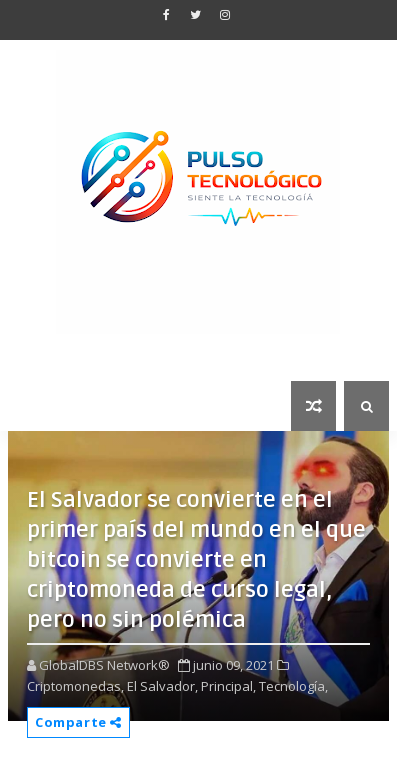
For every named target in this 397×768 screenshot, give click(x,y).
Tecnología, (293, 686)
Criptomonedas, (75, 686)
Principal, (228, 686)
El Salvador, (162, 686)
